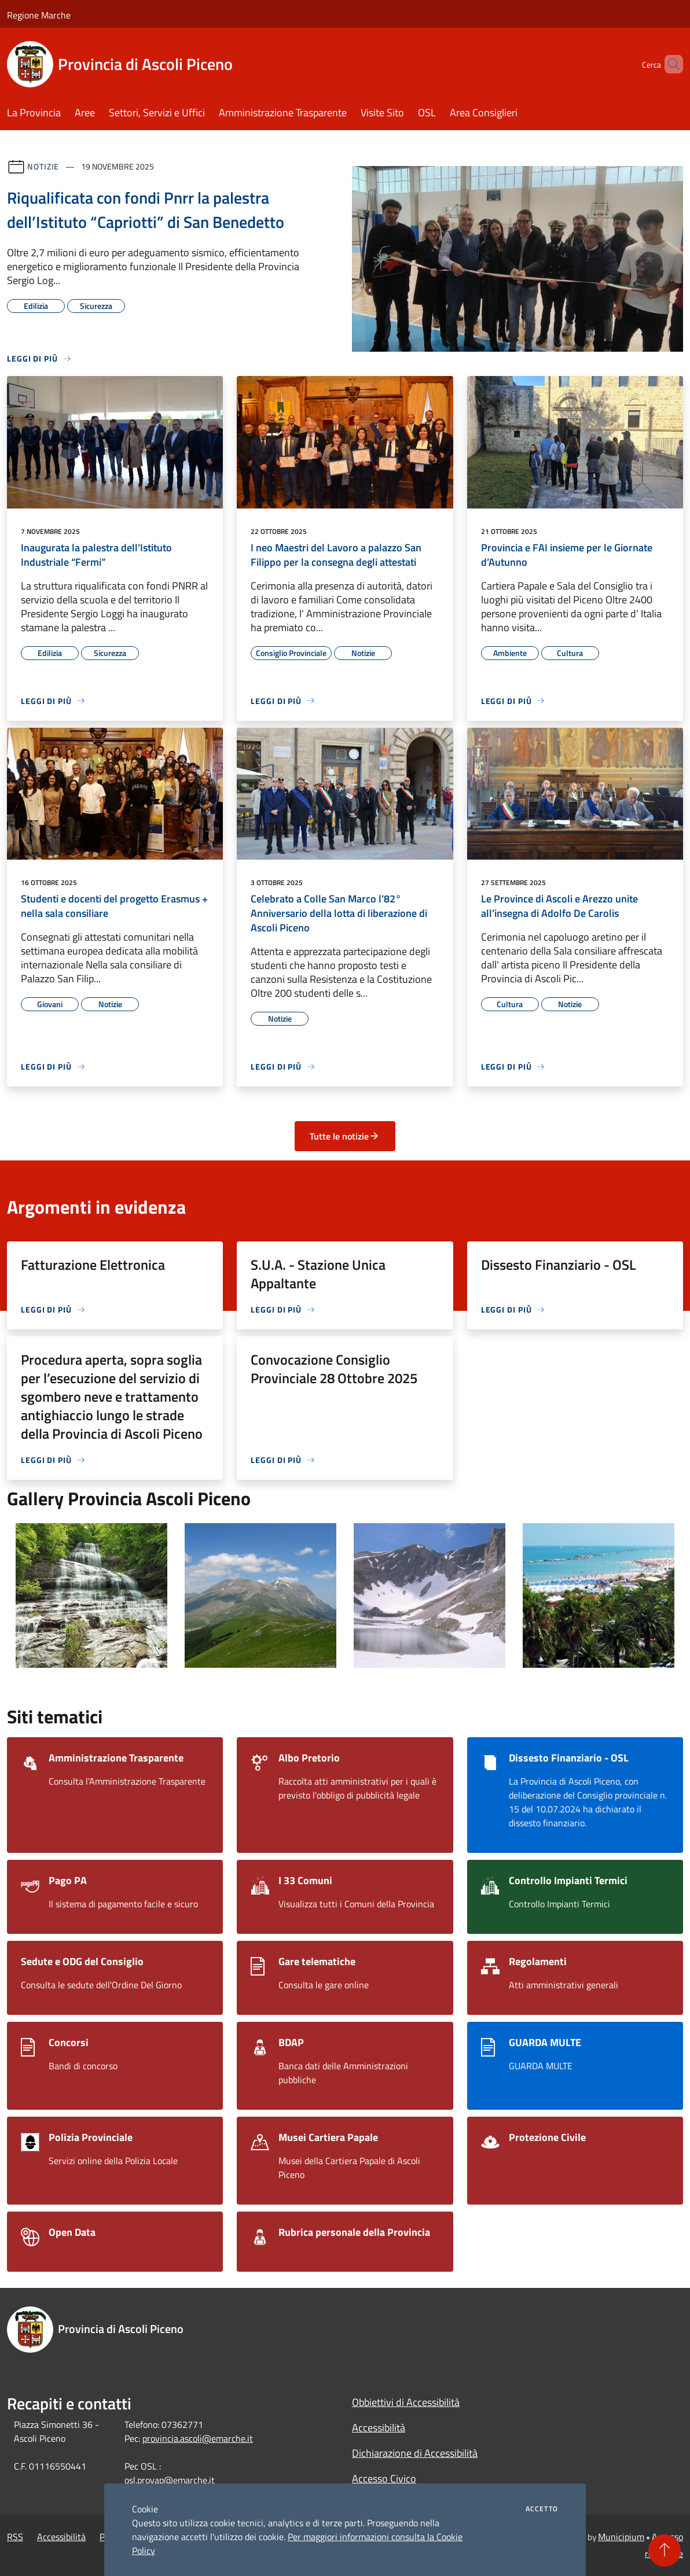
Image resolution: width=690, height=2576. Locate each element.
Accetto (542, 2508)
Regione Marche (39, 15)
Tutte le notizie (345, 1136)
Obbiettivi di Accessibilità (406, 2402)
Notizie (43, 166)
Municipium (621, 2537)
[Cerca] (669, 64)
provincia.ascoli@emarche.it (197, 2438)
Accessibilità (378, 2427)
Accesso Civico (384, 2478)
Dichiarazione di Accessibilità (415, 2453)
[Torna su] (664, 2550)
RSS (15, 2537)
